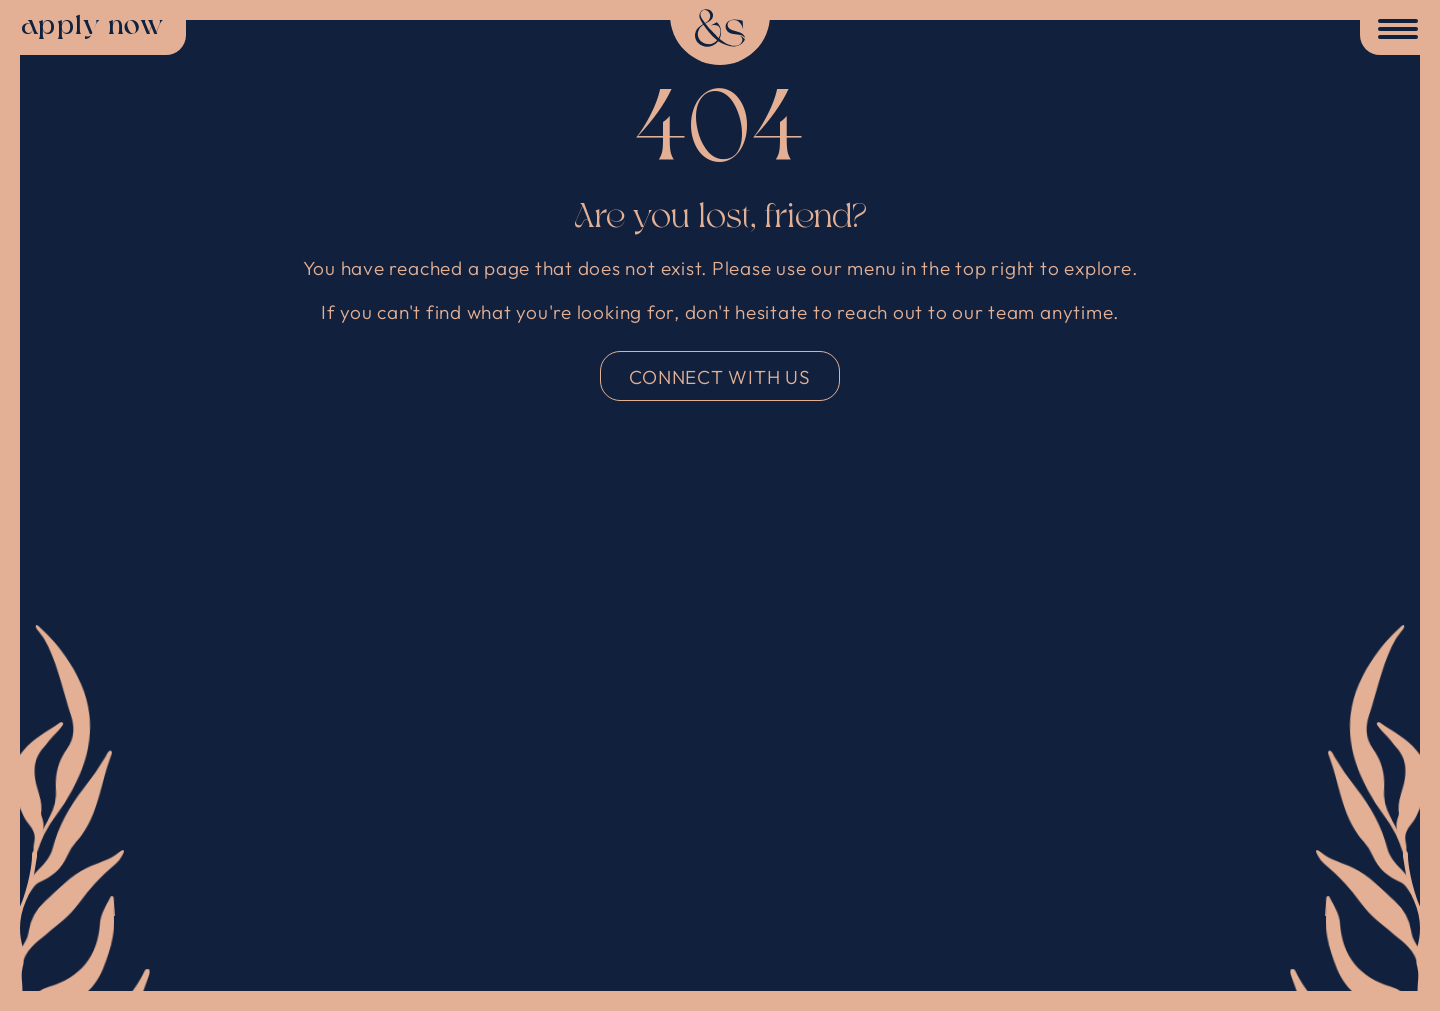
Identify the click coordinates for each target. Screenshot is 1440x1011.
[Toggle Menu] (1394, 31)
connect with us (719, 377)
